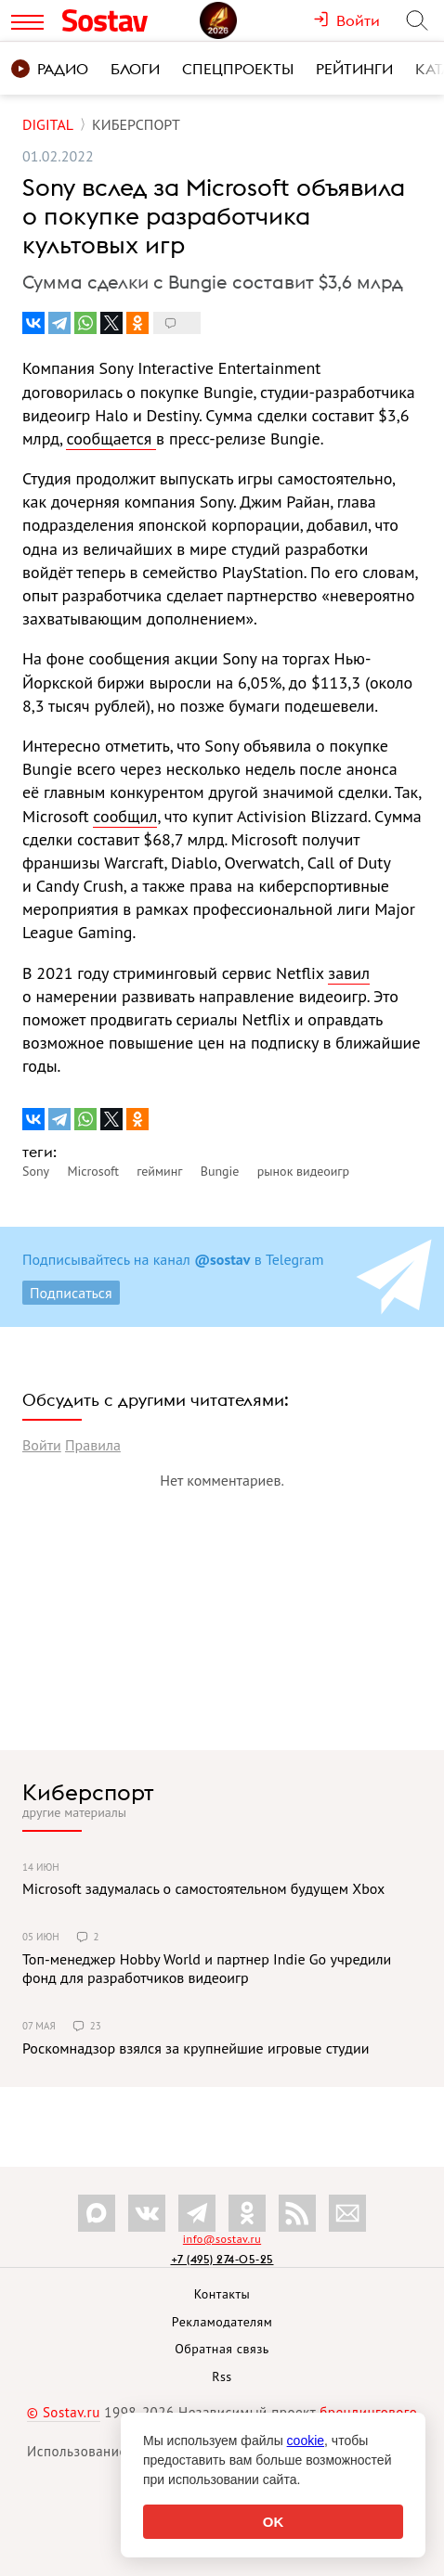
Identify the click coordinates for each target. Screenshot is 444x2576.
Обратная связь (222, 2348)
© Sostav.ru (63, 2412)
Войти (41, 1445)
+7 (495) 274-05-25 (222, 2259)
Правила (93, 1445)
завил (349, 973)
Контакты (222, 2294)
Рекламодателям (222, 2321)
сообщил (125, 816)
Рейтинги (354, 68)
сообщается (111, 438)
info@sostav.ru (222, 2239)
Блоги (135, 68)
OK (273, 2522)
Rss (221, 2376)
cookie (305, 2440)
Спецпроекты (238, 68)
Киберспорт (88, 1792)
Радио (49, 68)
